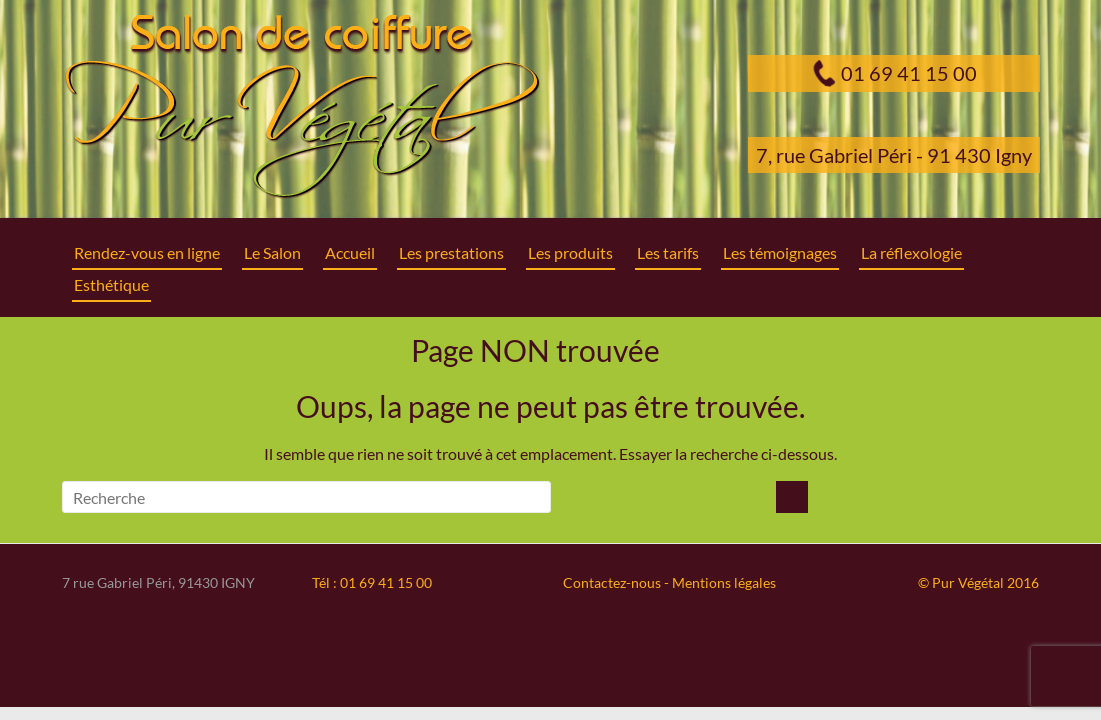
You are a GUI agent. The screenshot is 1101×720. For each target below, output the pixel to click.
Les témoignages (780, 252)
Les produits (570, 252)
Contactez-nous (612, 582)
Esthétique (111, 284)
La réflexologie (911, 252)
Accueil (350, 252)
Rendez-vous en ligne (147, 252)
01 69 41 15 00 (909, 73)
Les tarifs (668, 252)
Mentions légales (724, 582)
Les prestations (451, 252)
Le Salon (272, 252)
